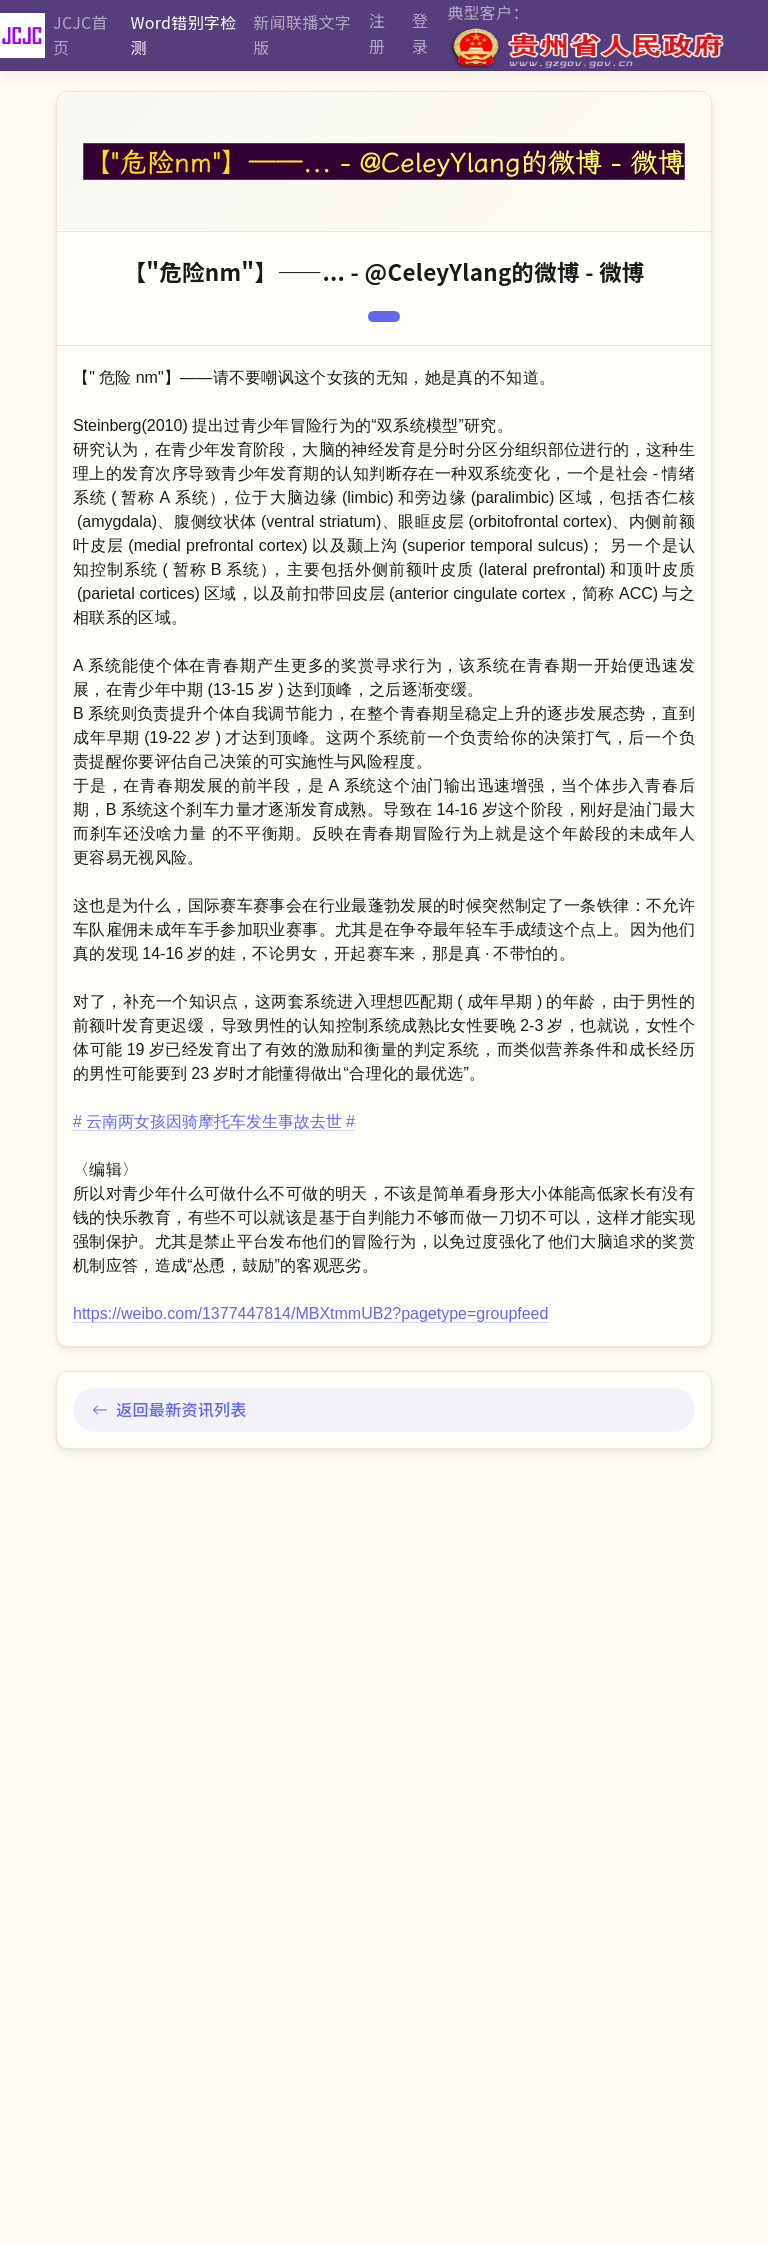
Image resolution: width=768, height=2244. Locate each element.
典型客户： (587, 35)
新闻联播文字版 (302, 35)
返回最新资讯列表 (169, 1409)
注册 (377, 33)
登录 (420, 33)
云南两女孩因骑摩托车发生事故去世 (214, 1121)
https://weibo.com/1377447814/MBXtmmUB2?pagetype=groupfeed (310, 1313)
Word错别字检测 (183, 35)
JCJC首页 (80, 35)
